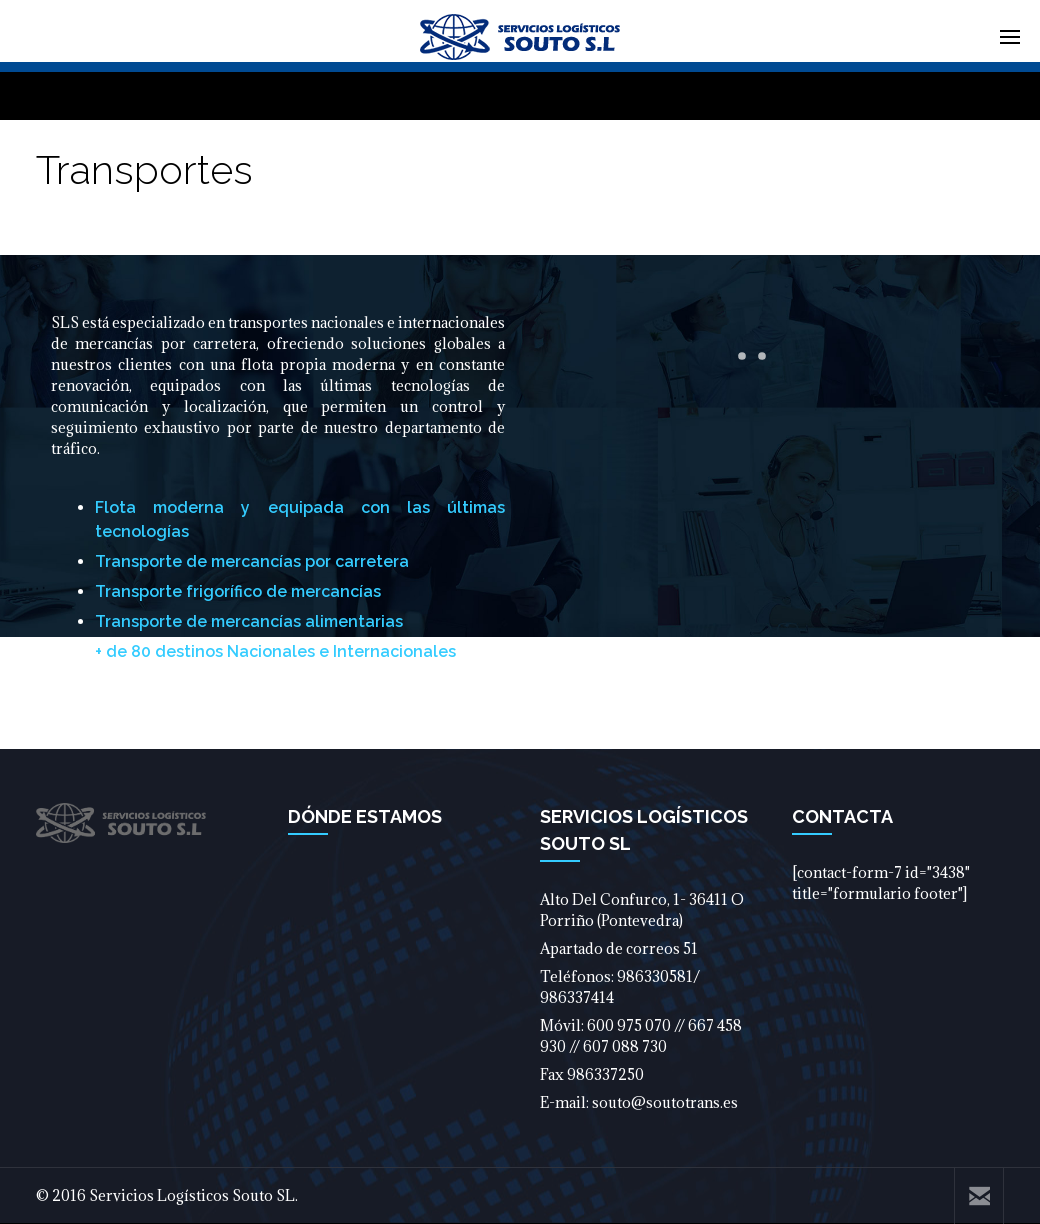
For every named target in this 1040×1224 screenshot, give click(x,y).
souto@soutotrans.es (665, 1102)
